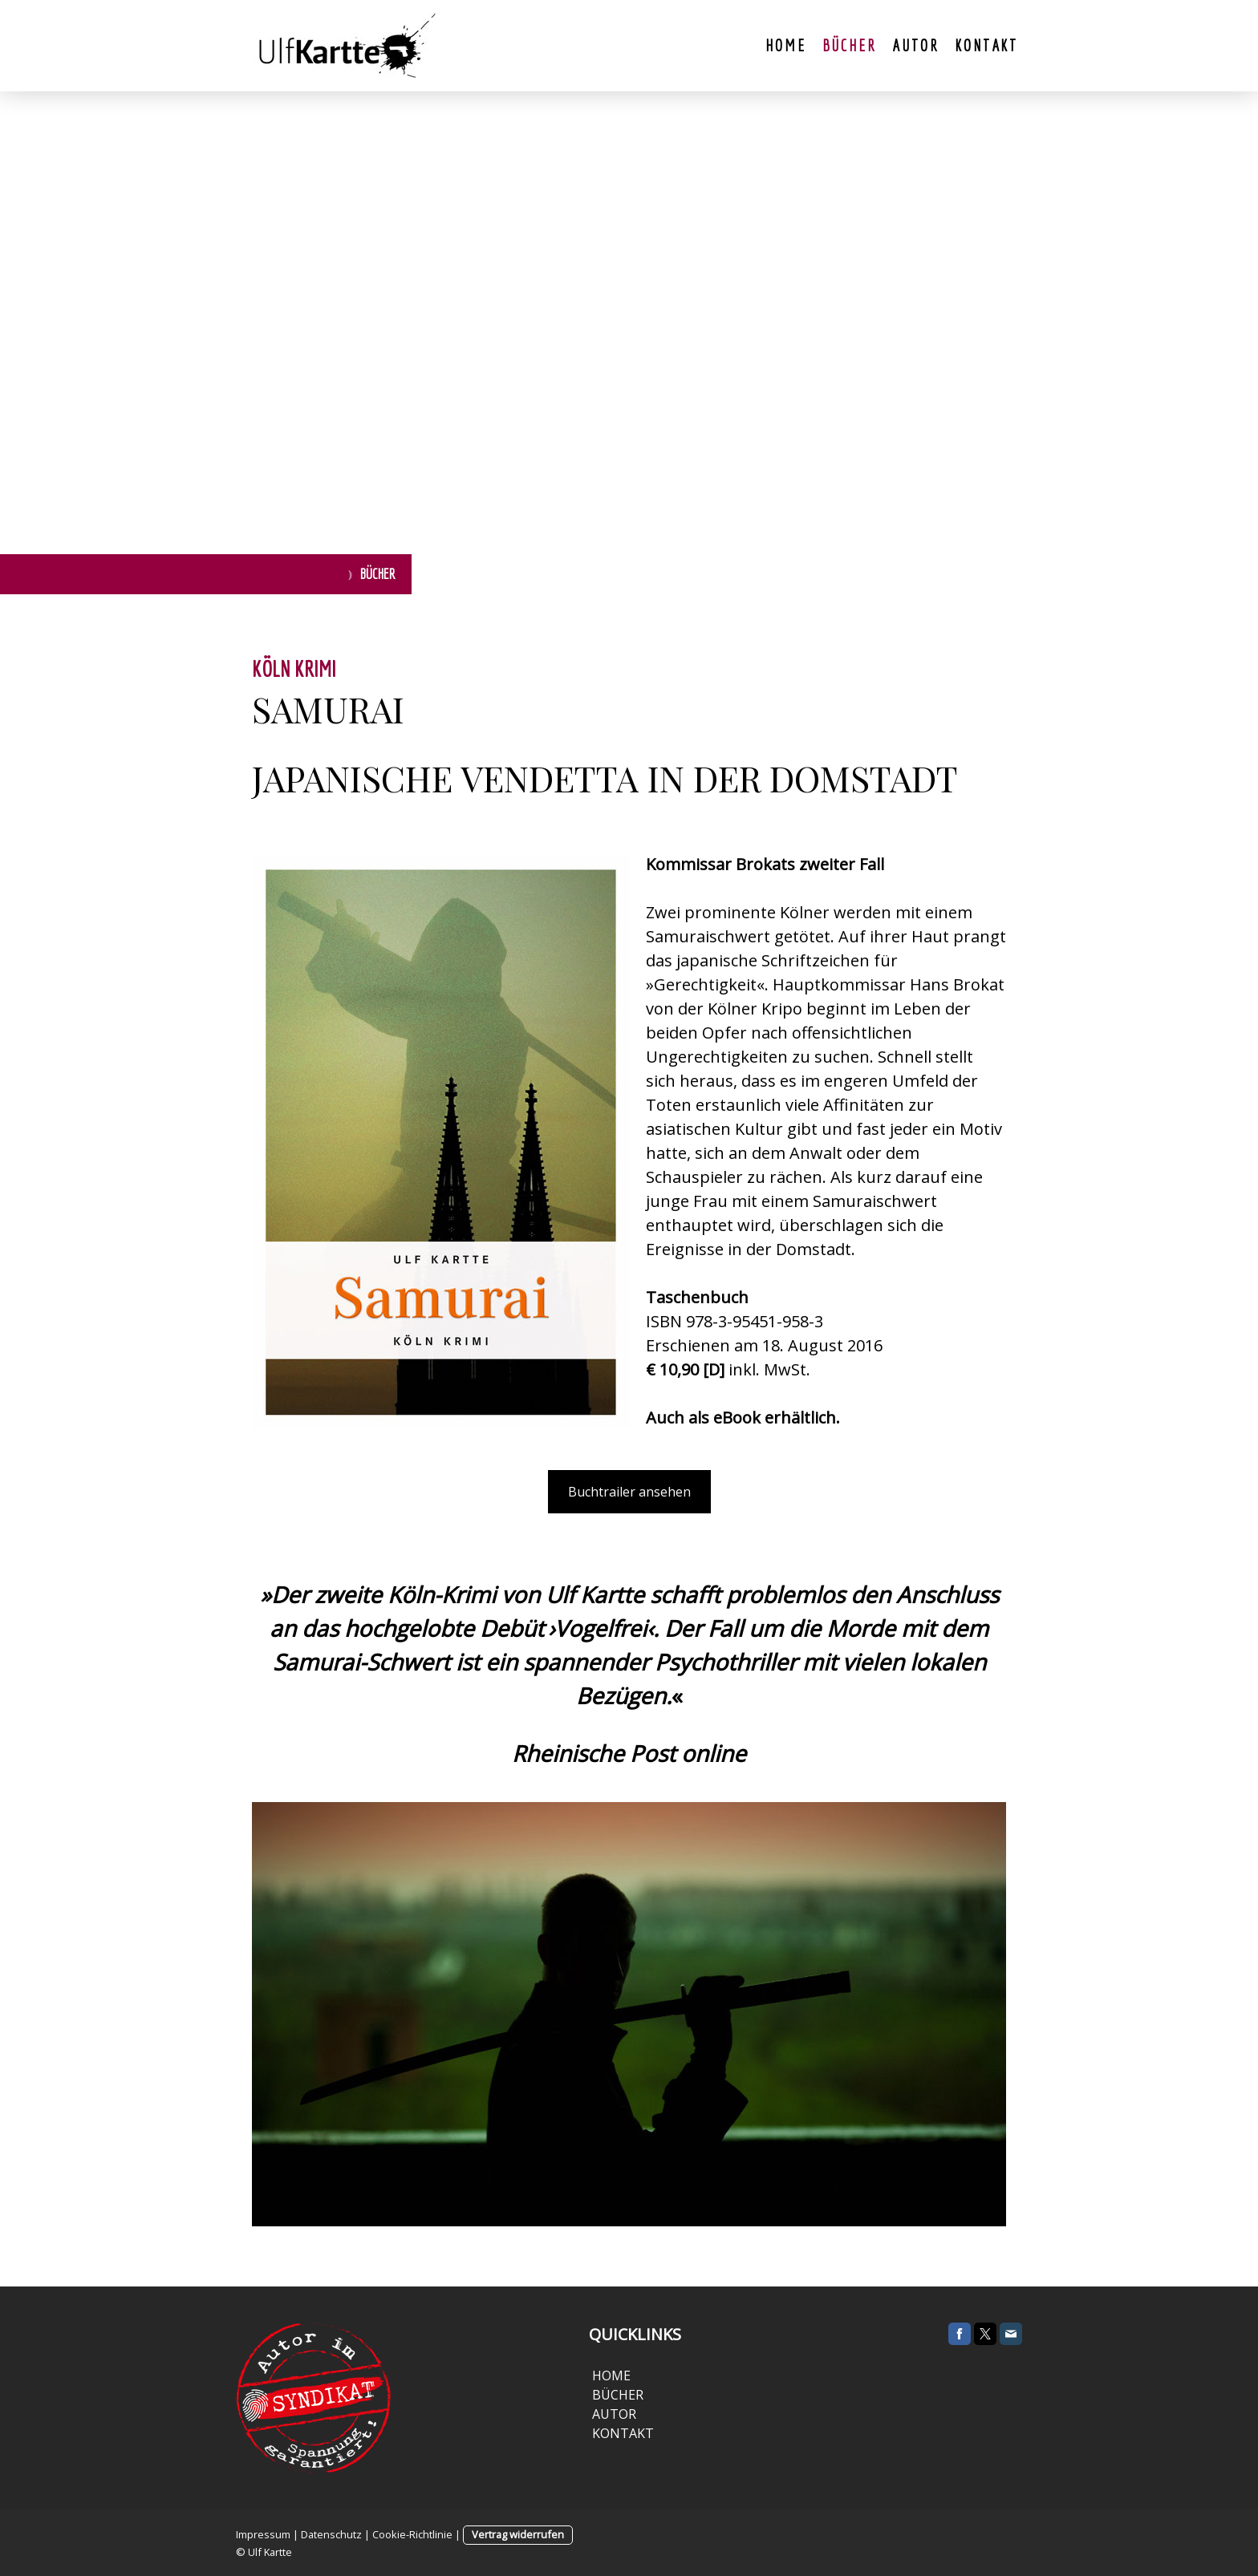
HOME (611, 2375)
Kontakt (986, 45)
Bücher (849, 45)
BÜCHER (616, 2395)
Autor (915, 45)
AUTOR (614, 2414)
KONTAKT (621, 2433)
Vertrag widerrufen (518, 2534)
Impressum (263, 2534)
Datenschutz (331, 2534)
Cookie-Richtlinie (412, 2534)
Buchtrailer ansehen (629, 1492)
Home (785, 45)
